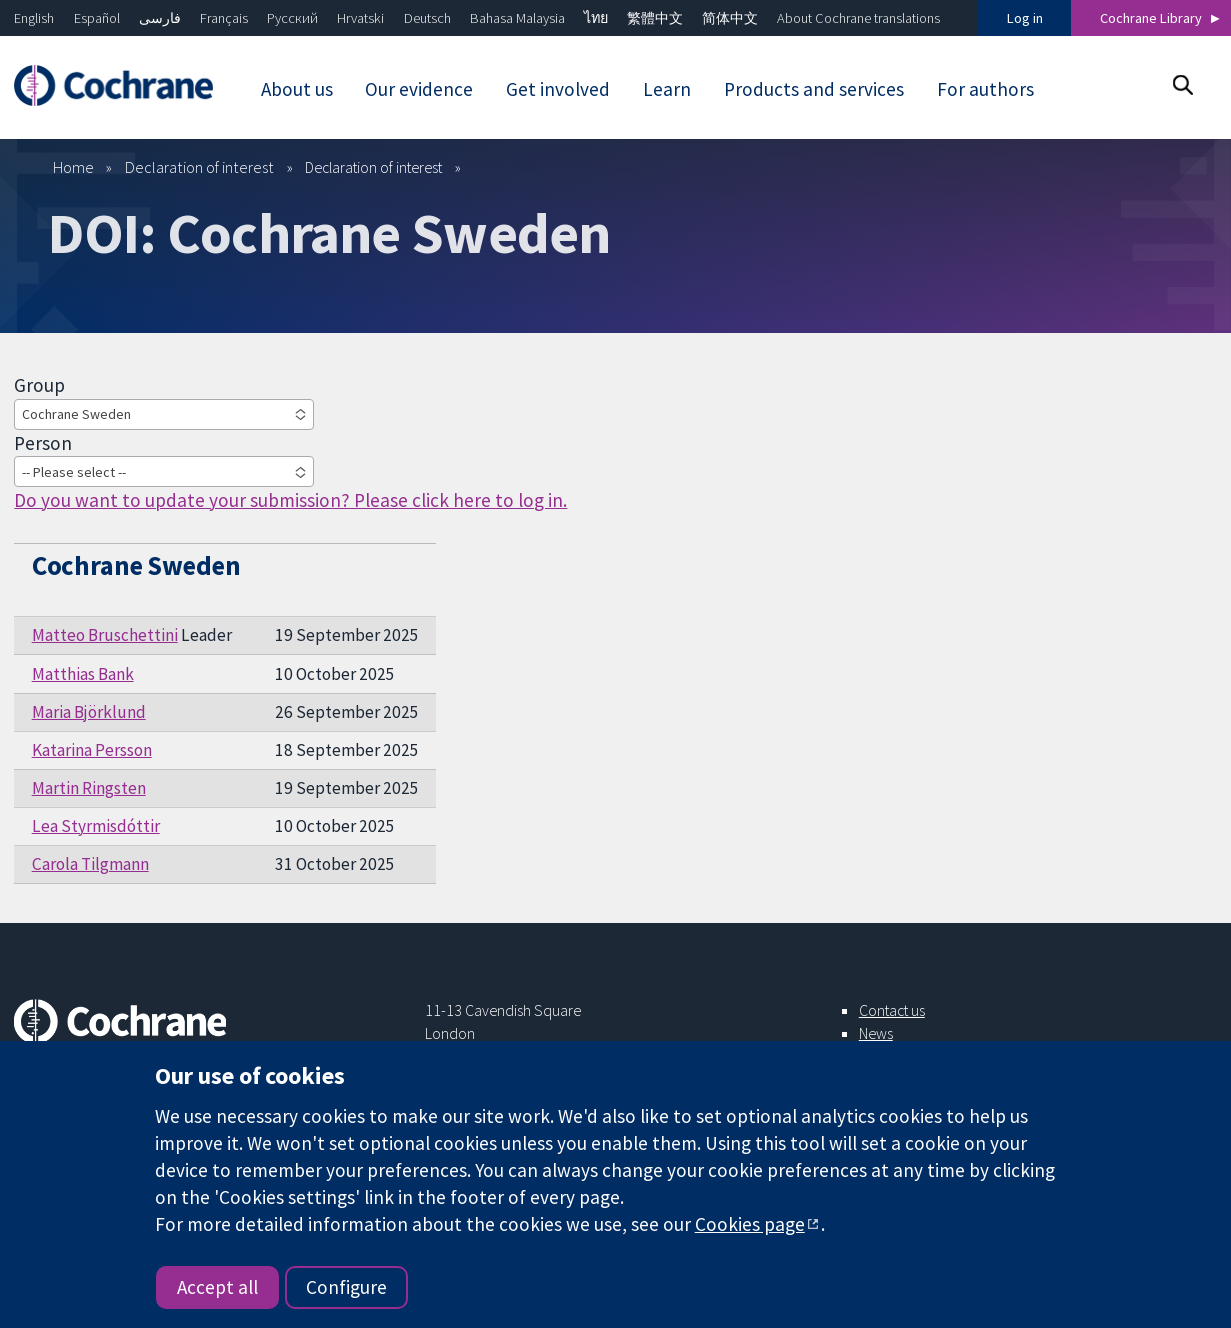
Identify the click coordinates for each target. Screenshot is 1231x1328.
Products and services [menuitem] (814, 89)
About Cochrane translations (858, 18)
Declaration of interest (199, 167)
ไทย (596, 18)
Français (224, 18)
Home (73, 167)
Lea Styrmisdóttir (96, 826)
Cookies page (750, 1224)
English (34, 18)
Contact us (892, 1010)
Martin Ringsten (89, 788)
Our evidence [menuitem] (419, 89)
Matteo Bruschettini (105, 635)
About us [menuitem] (297, 89)
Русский (292, 18)
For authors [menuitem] (985, 89)
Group (39, 385)
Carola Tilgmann (90, 864)
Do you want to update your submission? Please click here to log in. (290, 500)
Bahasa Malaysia (517, 18)
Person (43, 443)
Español (97, 18)
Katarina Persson (92, 750)
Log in (1025, 18)
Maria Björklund (89, 712)
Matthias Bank (83, 674)
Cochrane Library (1151, 18)
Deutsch (427, 18)
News (876, 1033)
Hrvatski (360, 18)
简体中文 (730, 18)
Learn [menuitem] (667, 89)
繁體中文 (655, 18)
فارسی (160, 18)
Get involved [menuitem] (558, 89)
